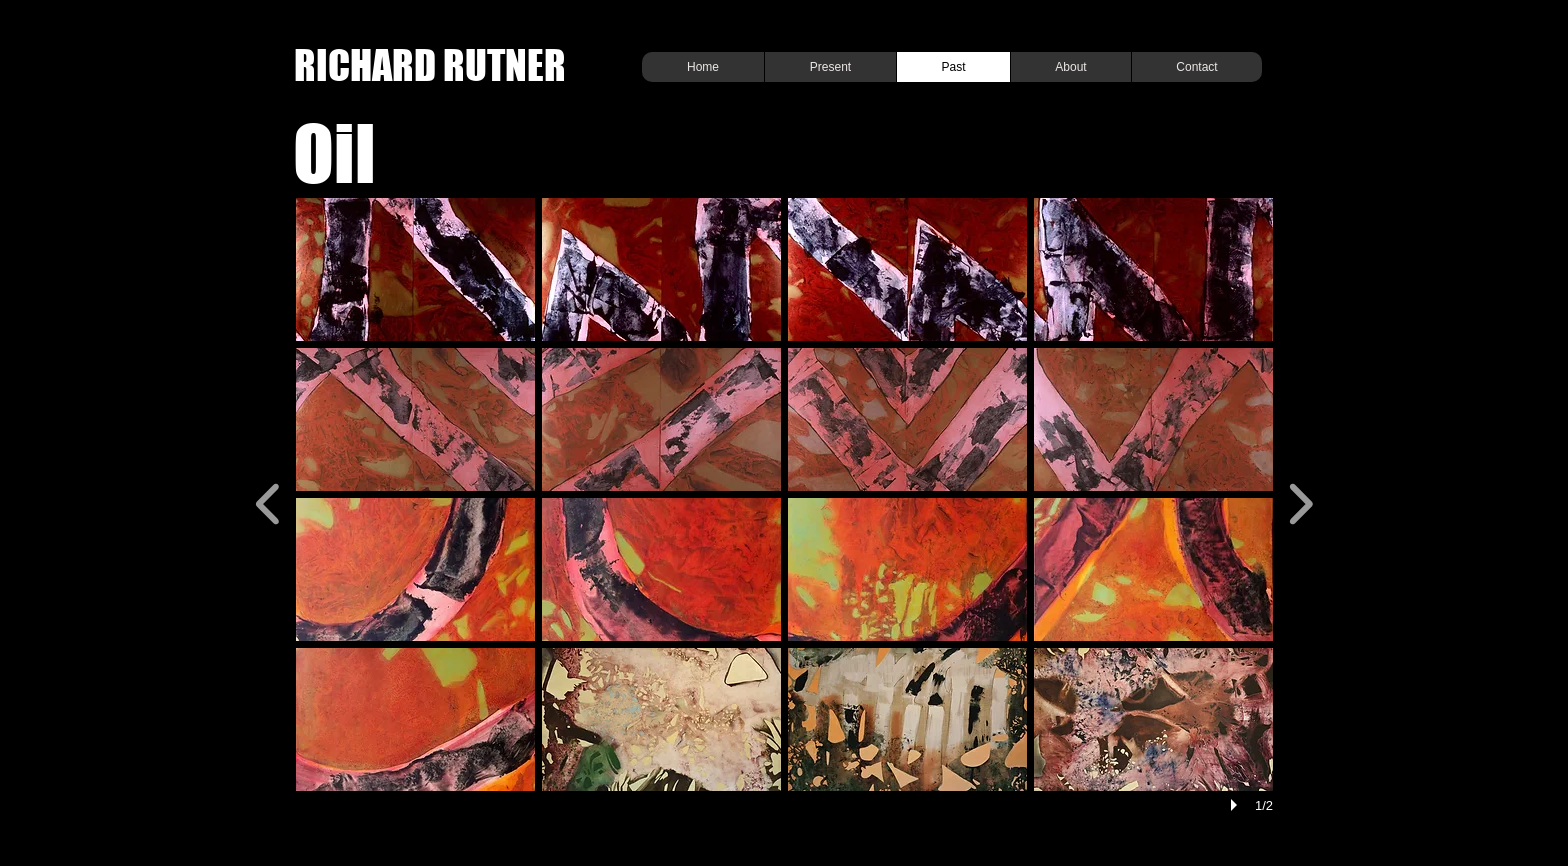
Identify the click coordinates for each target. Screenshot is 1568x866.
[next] (1300, 501)
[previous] (268, 501)
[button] (415, 269)
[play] (1237, 805)
